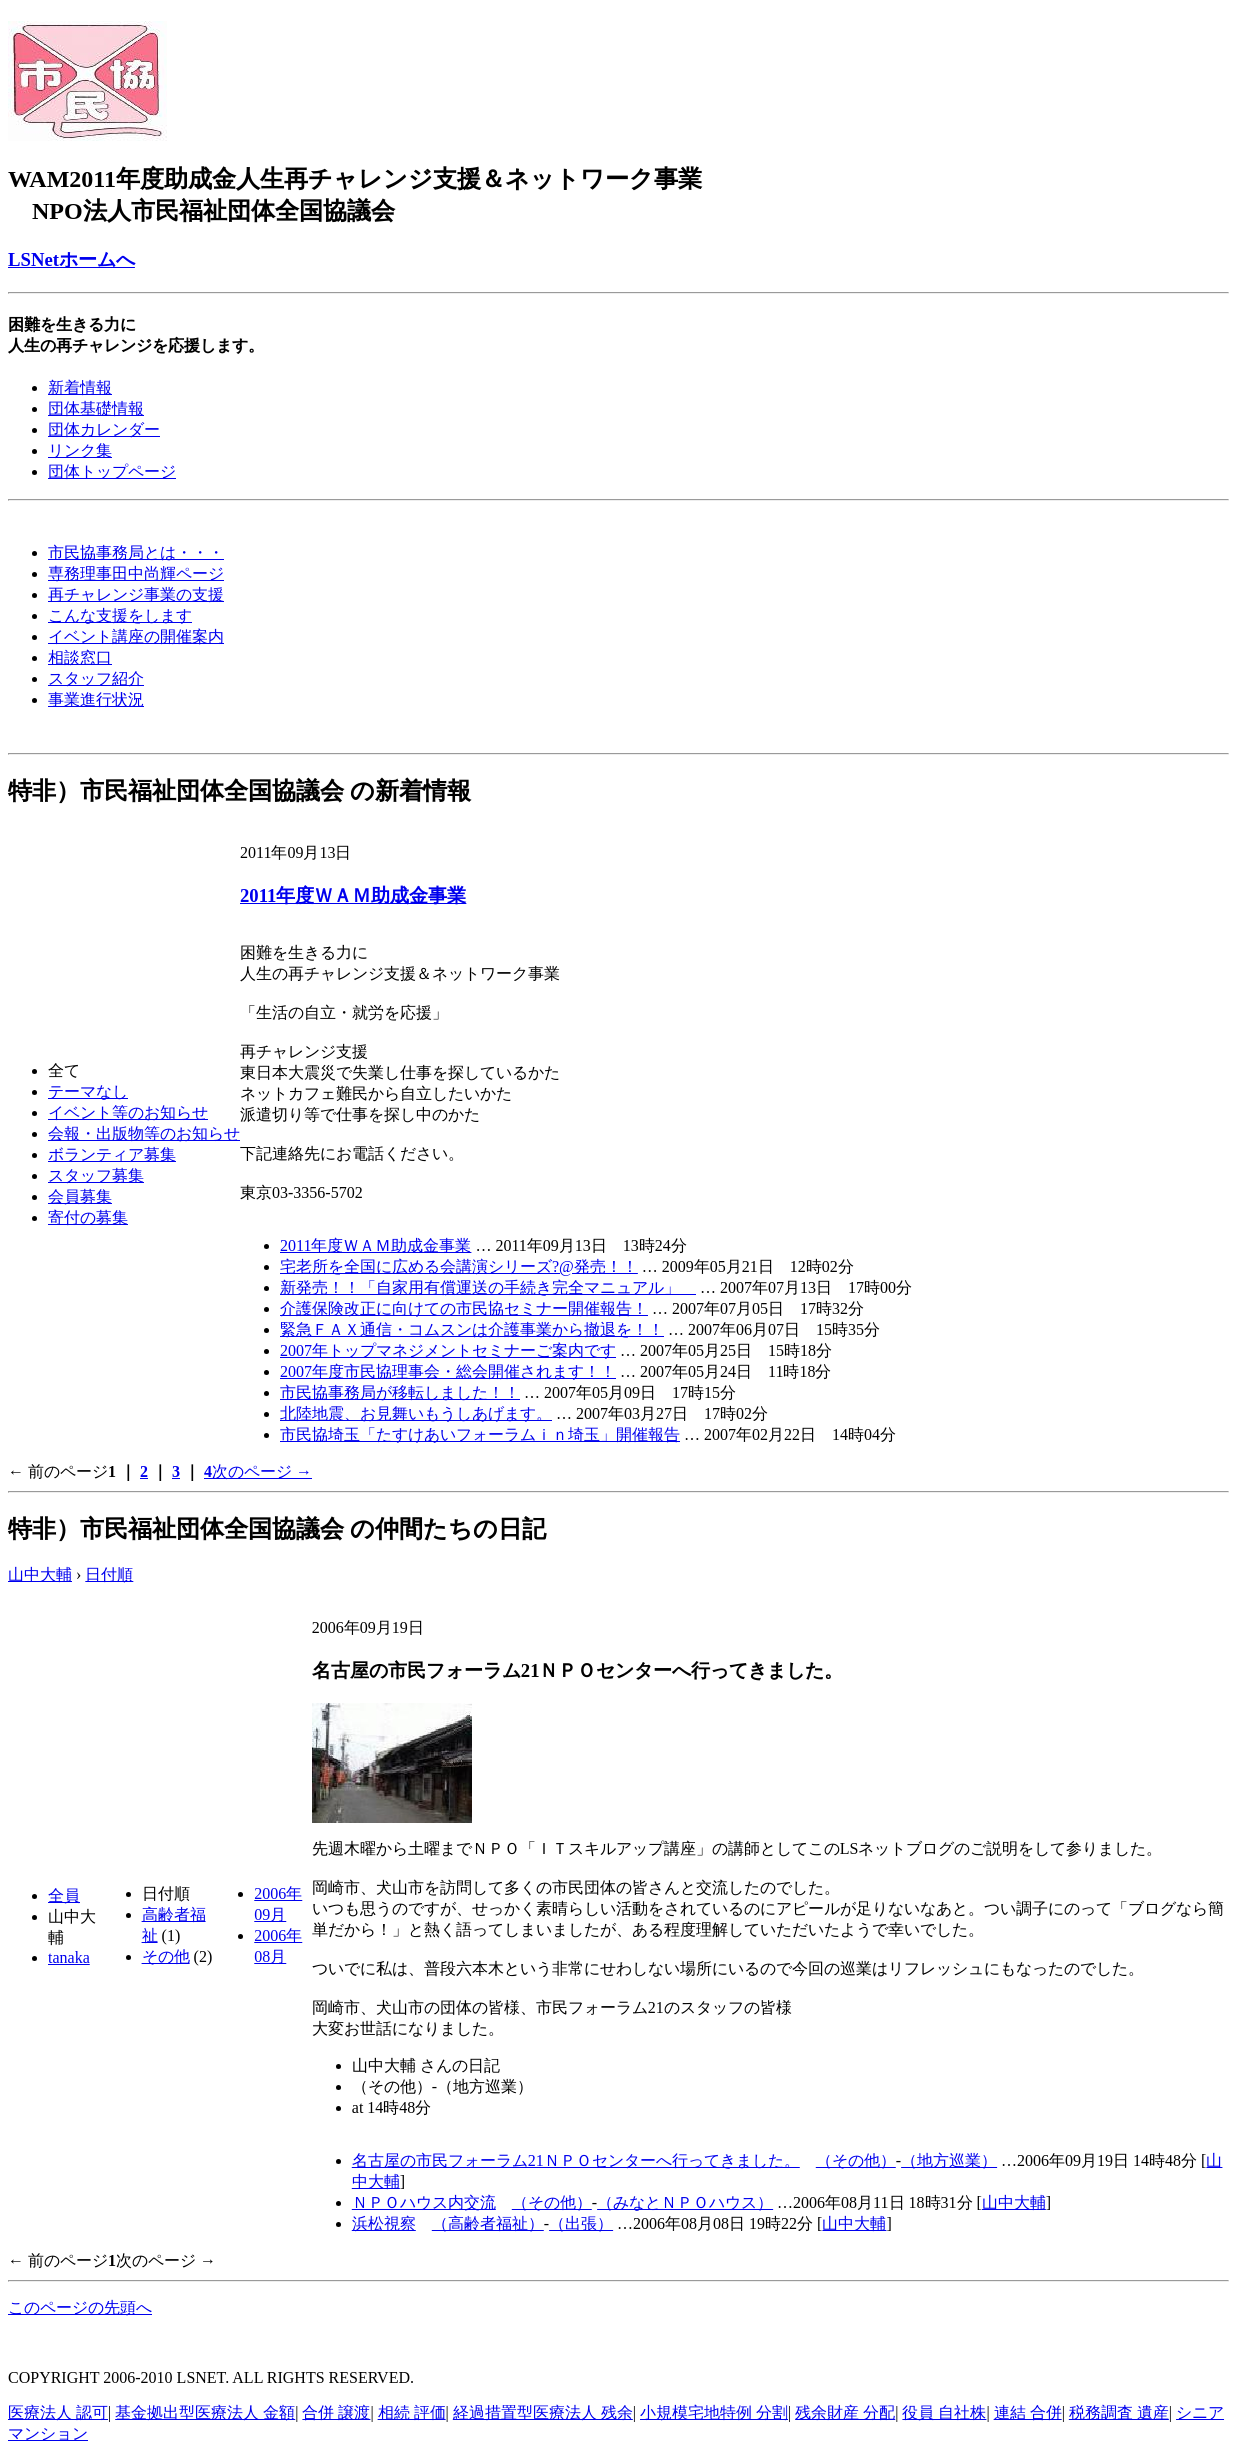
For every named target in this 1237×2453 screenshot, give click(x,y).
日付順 (109, 1574)
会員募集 (80, 1196)
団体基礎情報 (96, 408)
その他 (166, 1956)
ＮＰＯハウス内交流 (424, 2202)
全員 (64, 1895)
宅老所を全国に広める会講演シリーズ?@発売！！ (459, 1266)
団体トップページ (112, 471)
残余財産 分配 (845, 2412)
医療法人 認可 (58, 2412)
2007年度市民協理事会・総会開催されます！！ (448, 1371)
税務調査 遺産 (1119, 2412)
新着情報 (80, 387)
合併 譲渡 (336, 2412)
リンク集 (80, 450)
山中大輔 (40, 1574)
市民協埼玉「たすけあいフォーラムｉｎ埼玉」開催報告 (480, 1434)
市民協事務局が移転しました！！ (400, 1392)
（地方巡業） (949, 2160)
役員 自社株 (944, 2412)
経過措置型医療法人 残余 (543, 2412)
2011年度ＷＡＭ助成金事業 (353, 895)
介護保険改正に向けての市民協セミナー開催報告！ (464, 1308)
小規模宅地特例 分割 (714, 2412)
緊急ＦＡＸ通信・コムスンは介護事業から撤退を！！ (472, 1329)
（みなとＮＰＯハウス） (685, 2202)
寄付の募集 (88, 1217)
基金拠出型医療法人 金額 (205, 2412)
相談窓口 (80, 657)
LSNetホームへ (71, 259)
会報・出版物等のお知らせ (144, 1133)
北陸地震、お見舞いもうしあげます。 (416, 1413)
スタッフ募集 (96, 1175)
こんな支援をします (120, 615)
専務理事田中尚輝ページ (136, 573)
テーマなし (88, 1091)
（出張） (581, 2223)
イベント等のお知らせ (128, 1112)
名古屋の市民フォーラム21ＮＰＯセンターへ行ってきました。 (576, 2160)
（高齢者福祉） (488, 2223)
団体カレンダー (104, 429)
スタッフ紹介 (96, 678)
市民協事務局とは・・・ (136, 552)
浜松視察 (384, 2223)
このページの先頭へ (80, 2307)
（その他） (856, 2160)
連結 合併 (1028, 2412)
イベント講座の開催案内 (136, 636)
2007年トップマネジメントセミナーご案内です (448, 1350)
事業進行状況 (96, 699)
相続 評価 (412, 2412)
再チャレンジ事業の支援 (136, 594)
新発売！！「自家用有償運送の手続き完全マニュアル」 (488, 1287)
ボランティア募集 (112, 1154)
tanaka (69, 1957)
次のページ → (262, 1471)
